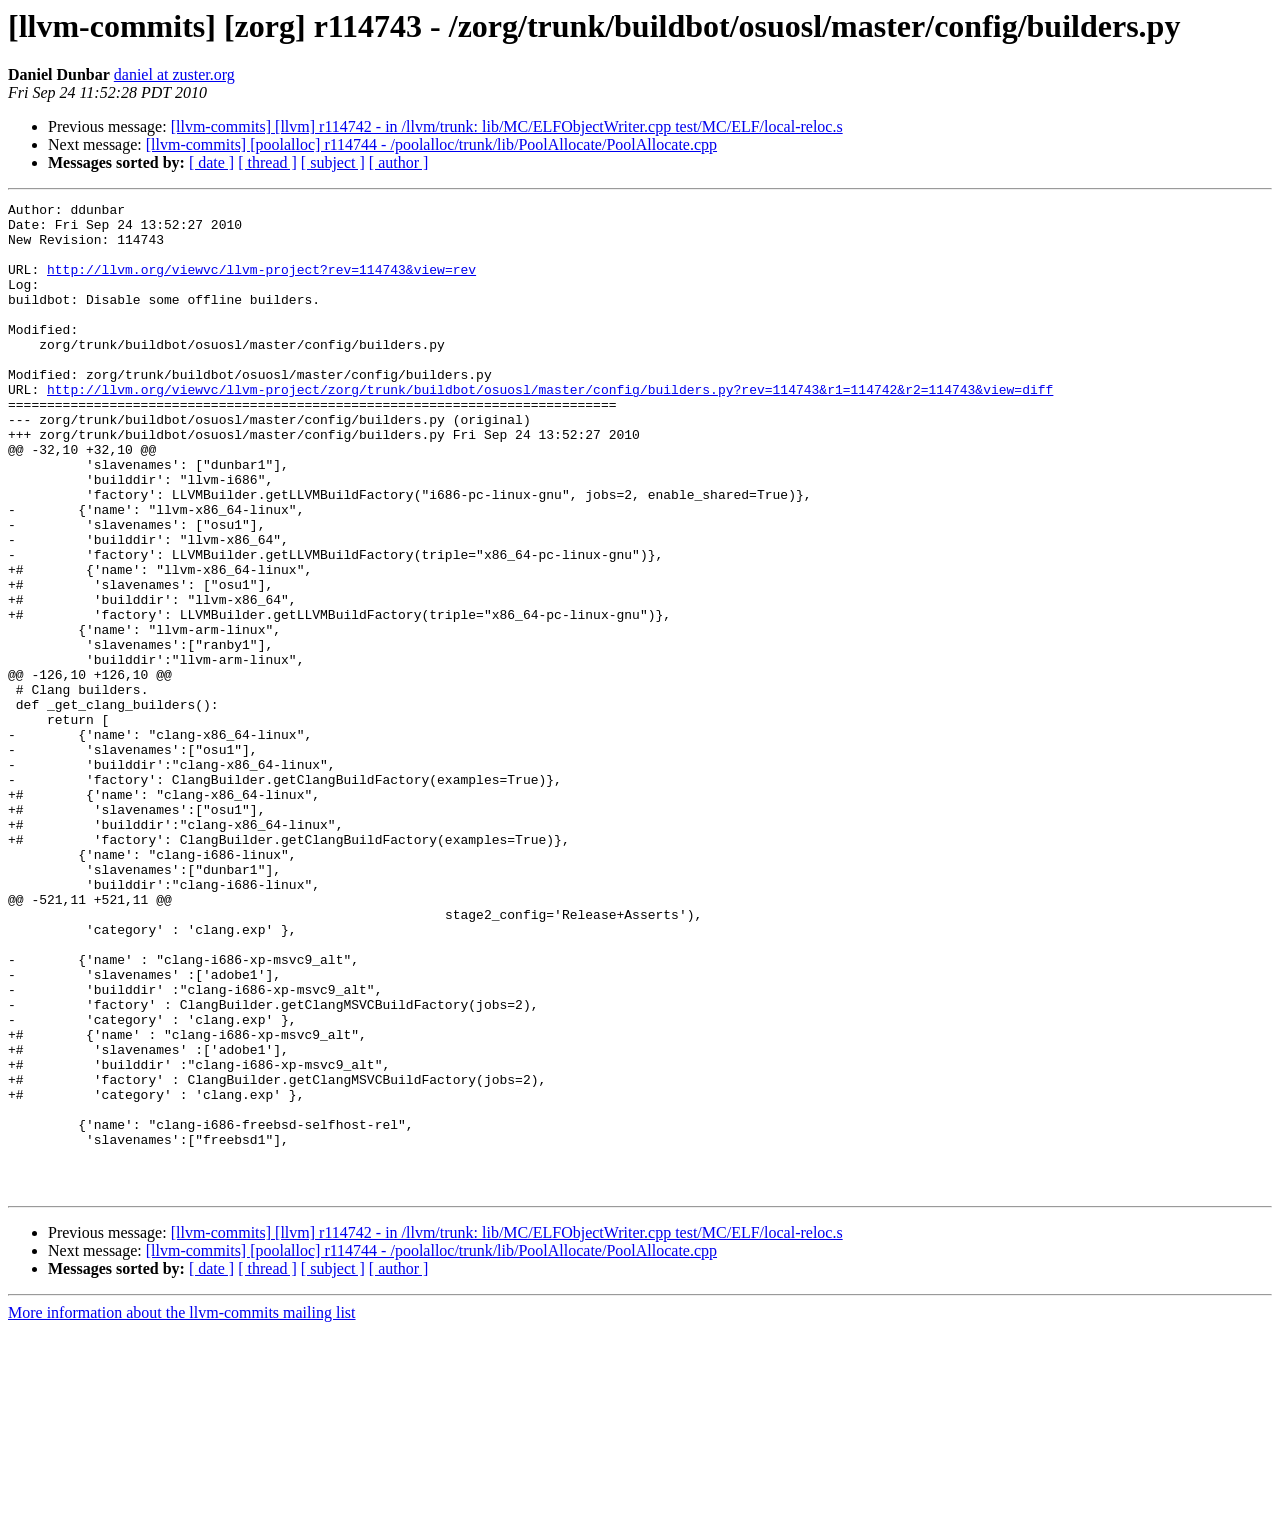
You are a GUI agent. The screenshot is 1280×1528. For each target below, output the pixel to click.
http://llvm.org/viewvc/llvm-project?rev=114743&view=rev (261, 284)
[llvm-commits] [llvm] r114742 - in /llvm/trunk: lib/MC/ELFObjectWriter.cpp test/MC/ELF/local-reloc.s (507, 126)
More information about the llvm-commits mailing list (182, 1510)
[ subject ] (333, 162)
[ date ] (211, 162)
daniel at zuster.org (174, 74)
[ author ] (399, 162)
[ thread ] (267, 162)
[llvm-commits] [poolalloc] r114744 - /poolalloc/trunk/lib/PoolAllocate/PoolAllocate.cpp (431, 144)
